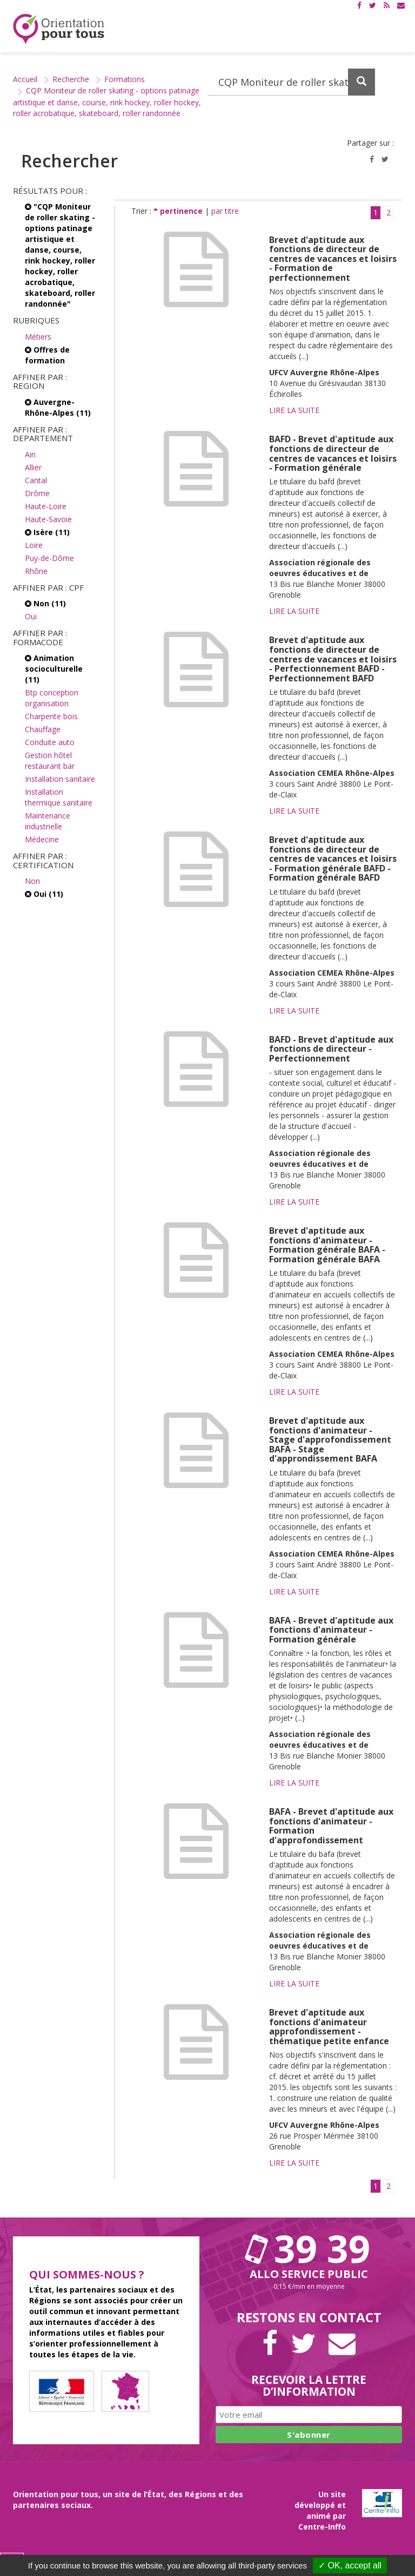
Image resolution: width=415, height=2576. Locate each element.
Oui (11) (44, 894)
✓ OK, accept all (349, 2565)
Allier (33, 467)
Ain (30, 454)
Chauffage (43, 729)
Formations (124, 79)
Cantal (36, 480)
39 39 (309, 2248)
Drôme (37, 493)
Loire (34, 545)
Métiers (38, 337)
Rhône (36, 571)
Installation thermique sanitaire (58, 797)
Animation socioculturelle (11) (54, 669)
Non (32, 881)
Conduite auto (50, 742)
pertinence (179, 211)
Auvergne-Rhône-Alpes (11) (58, 407)
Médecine (42, 839)
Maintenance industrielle (47, 820)
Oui (31, 616)
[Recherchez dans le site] (292, 82)
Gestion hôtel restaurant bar (50, 760)
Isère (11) (47, 532)
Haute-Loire (45, 506)
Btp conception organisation (51, 697)
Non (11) (45, 603)
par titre (225, 211)
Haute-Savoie (48, 519)
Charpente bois (51, 716)
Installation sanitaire (60, 779)
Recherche (70, 79)
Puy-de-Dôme (49, 558)
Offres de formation (47, 355)
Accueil (25, 79)
